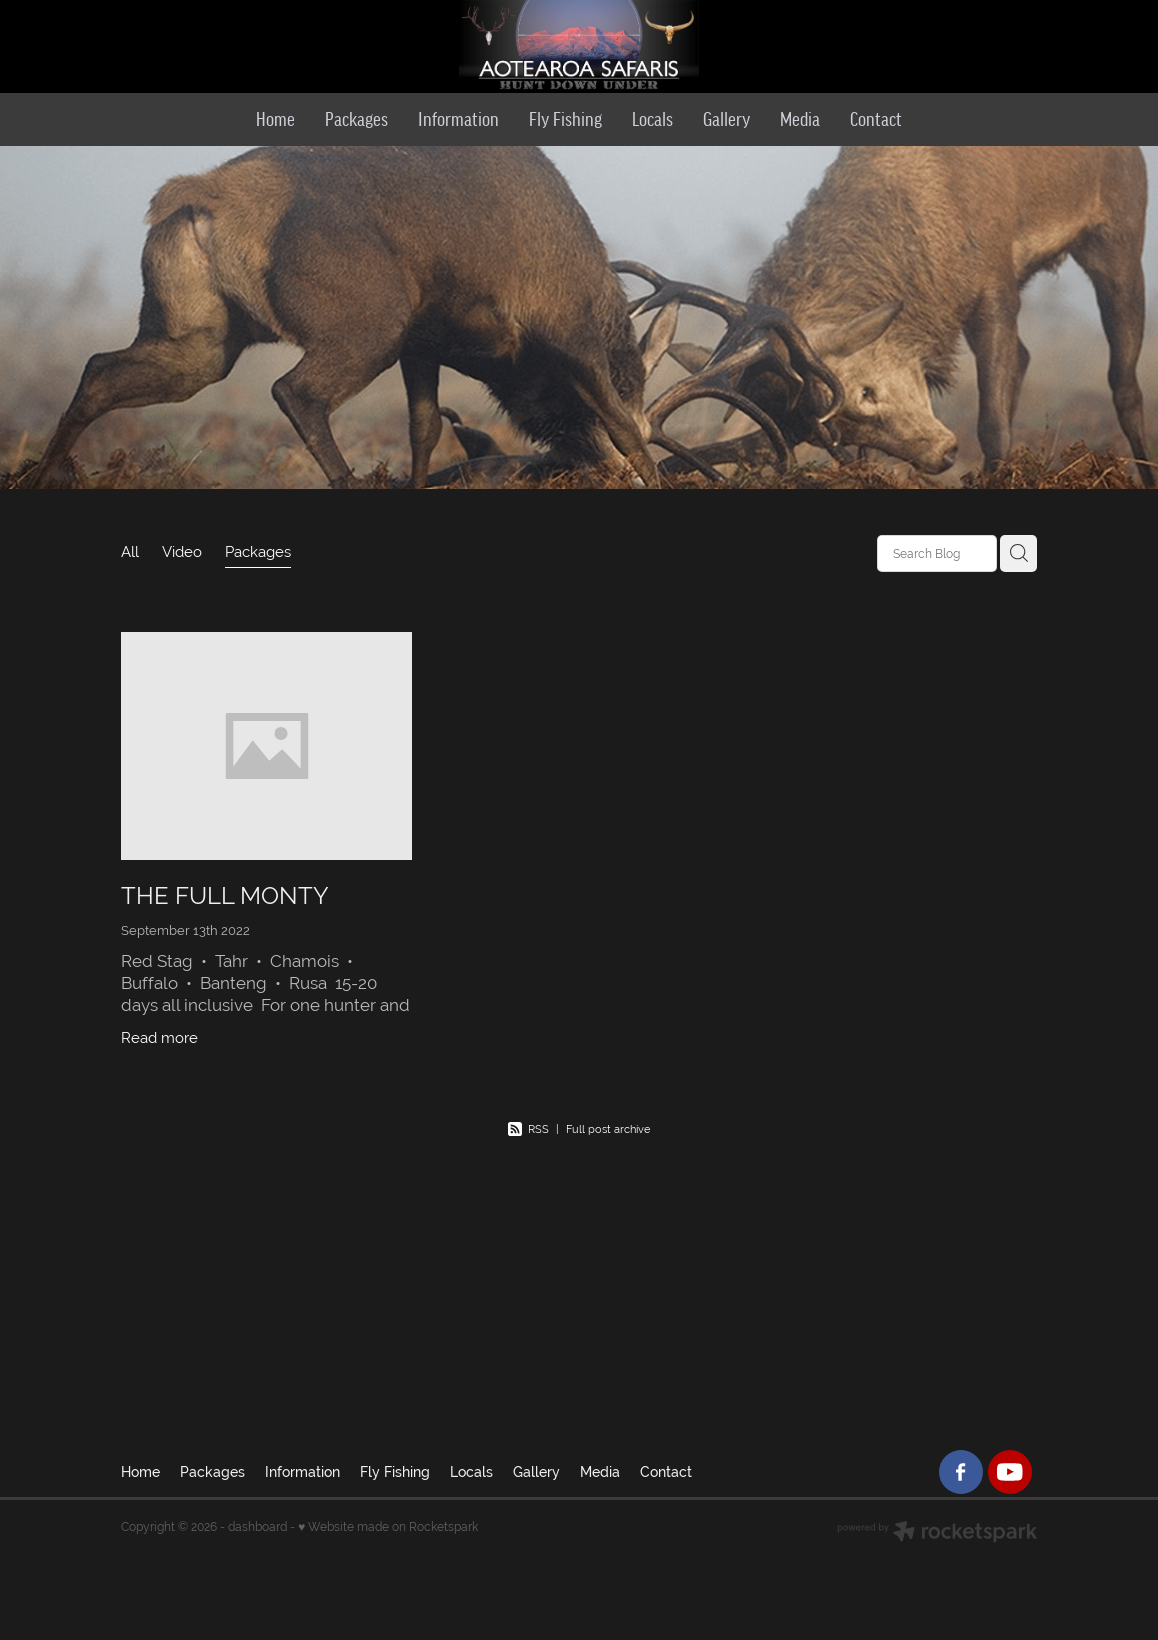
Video (182, 551)
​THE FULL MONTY (225, 895)
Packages (258, 551)
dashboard (257, 1527)
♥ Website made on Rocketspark (388, 1527)
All (130, 551)
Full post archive (608, 1129)
